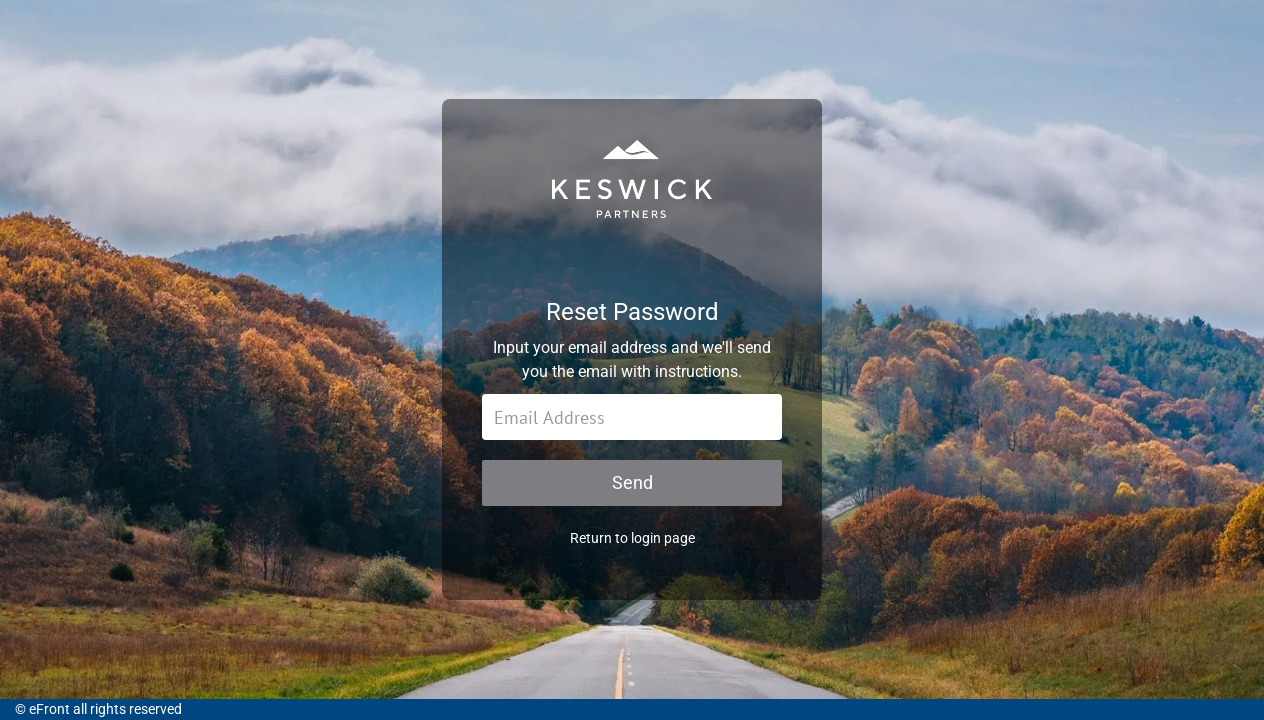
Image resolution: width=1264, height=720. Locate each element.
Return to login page (632, 538)
